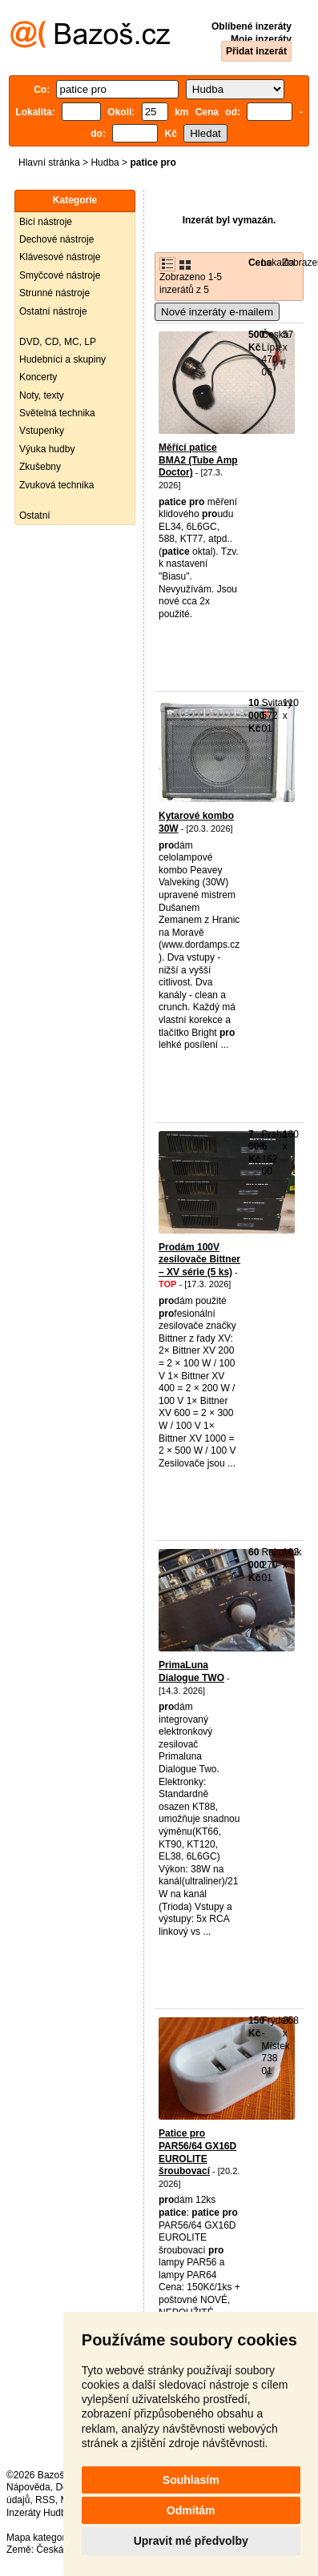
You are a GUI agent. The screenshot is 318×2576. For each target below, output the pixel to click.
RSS (45, 2500)
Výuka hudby (46, 449)
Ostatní (34, 515)
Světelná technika (57, 413)
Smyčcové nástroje (59, 275)
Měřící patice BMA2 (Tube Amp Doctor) (198, 460)
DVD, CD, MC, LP (57, 341)
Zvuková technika (56, 485)
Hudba (105, 162)
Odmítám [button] (191, 2510)
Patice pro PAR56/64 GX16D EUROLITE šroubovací (197, 2152)
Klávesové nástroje (59, 257)
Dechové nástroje (56, 239)
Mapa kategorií (38, 2537)
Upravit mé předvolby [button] (191, 2540)
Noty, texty (41, 395)
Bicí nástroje (45, 221)
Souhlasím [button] (191, 2480)
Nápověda (28, 2487)
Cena (260, 262)
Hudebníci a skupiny (62, 359)
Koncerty (38, 377)
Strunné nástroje (54, 293)
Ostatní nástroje (53, 311)
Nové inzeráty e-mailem (217, 312)
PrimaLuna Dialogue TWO (191, 1671)
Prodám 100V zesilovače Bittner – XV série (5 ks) (199, 1260)
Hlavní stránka (49, 162)
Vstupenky (41, 430)
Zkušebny (40, 466)
